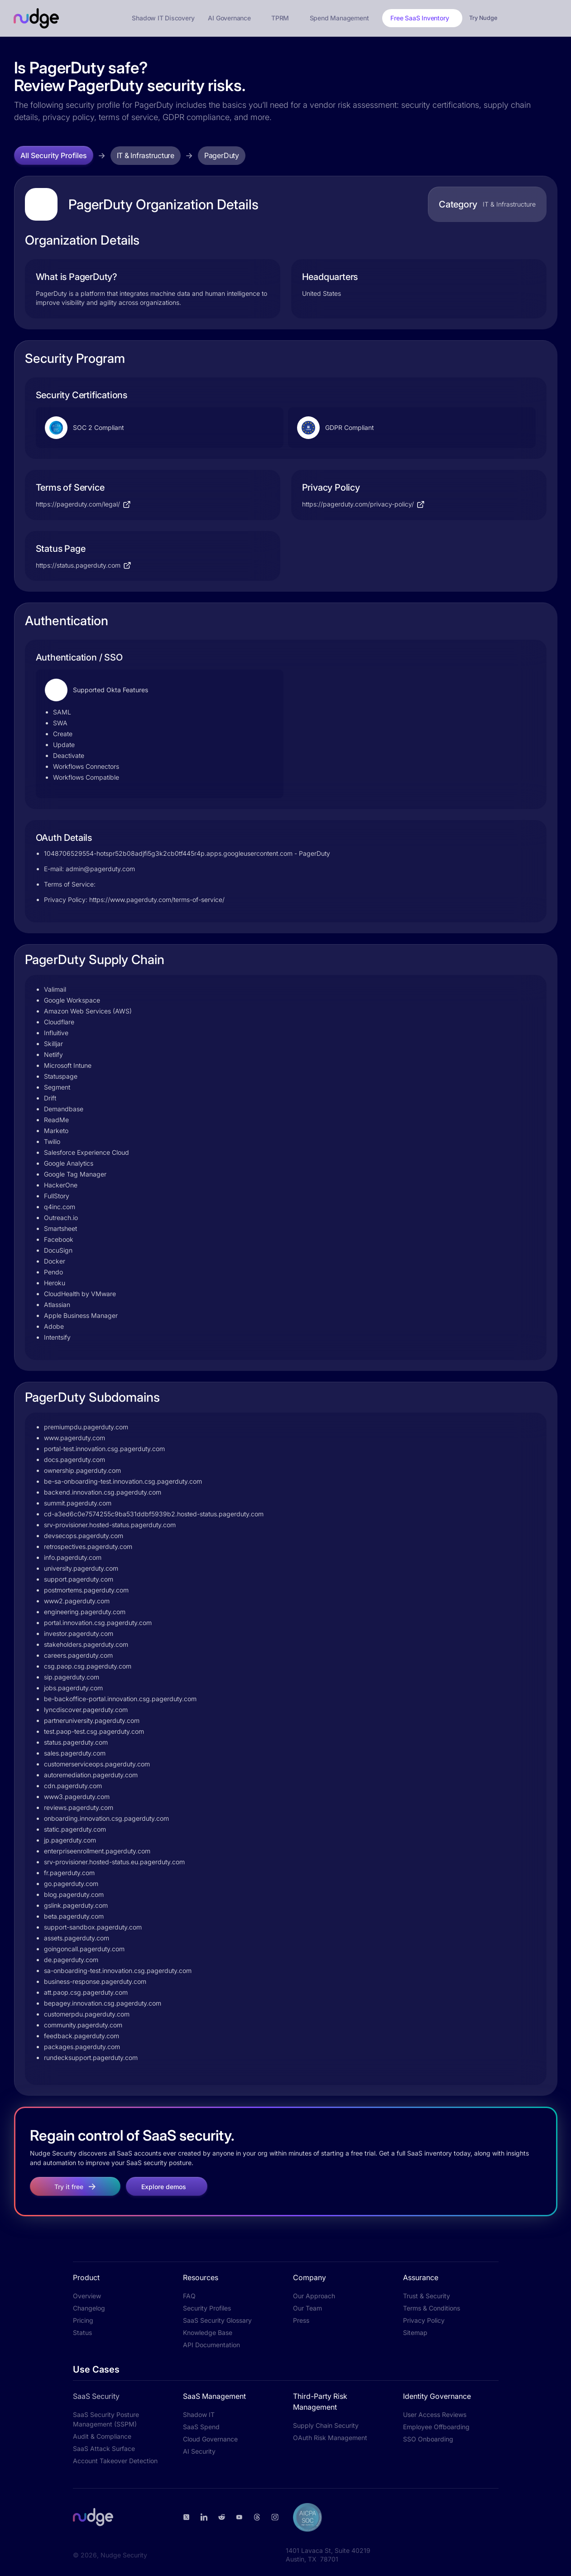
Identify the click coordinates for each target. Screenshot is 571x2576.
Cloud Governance (210, 2439)
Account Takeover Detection (115, 2461)
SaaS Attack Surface (104, 2448)
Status (82, 2332)
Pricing (83, 2320)
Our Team (307, 2308)
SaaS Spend (201, 2427)
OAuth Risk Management (330, 2437)
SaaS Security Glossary (217, 2320)
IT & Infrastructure (145, 155)
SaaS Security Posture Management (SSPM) (106, 2419)
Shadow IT (199, 2414)
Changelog (89, 2308)
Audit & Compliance (102, 2436)
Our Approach (314, 2296)
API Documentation (211, 2345)
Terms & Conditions (431, 2308)
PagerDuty (221, 155)
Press (301, 2320)
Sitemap (415, 2332)
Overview (87, 2296)
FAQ (189, 2296)
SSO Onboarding (428, 2439)
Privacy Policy (424, 2320)
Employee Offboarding (436, 2427)
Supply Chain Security (326, 2425)
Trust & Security (426, 2296)
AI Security (199, 2451)
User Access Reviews (434, 2414)
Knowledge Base (207, 2332)
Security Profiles (207, 2308)
